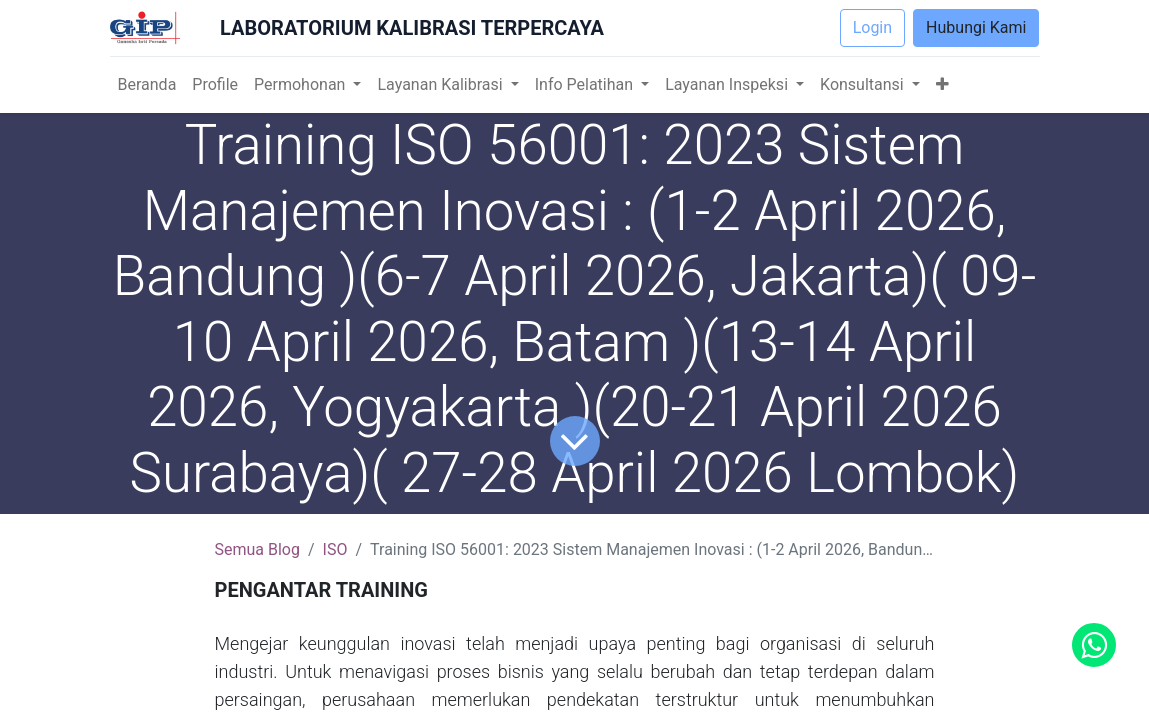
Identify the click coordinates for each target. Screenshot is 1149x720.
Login (872, 27)
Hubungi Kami (976, 27)
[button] (942, 85)
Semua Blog (257, 549)
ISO (335, 549)
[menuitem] (147, 85)
